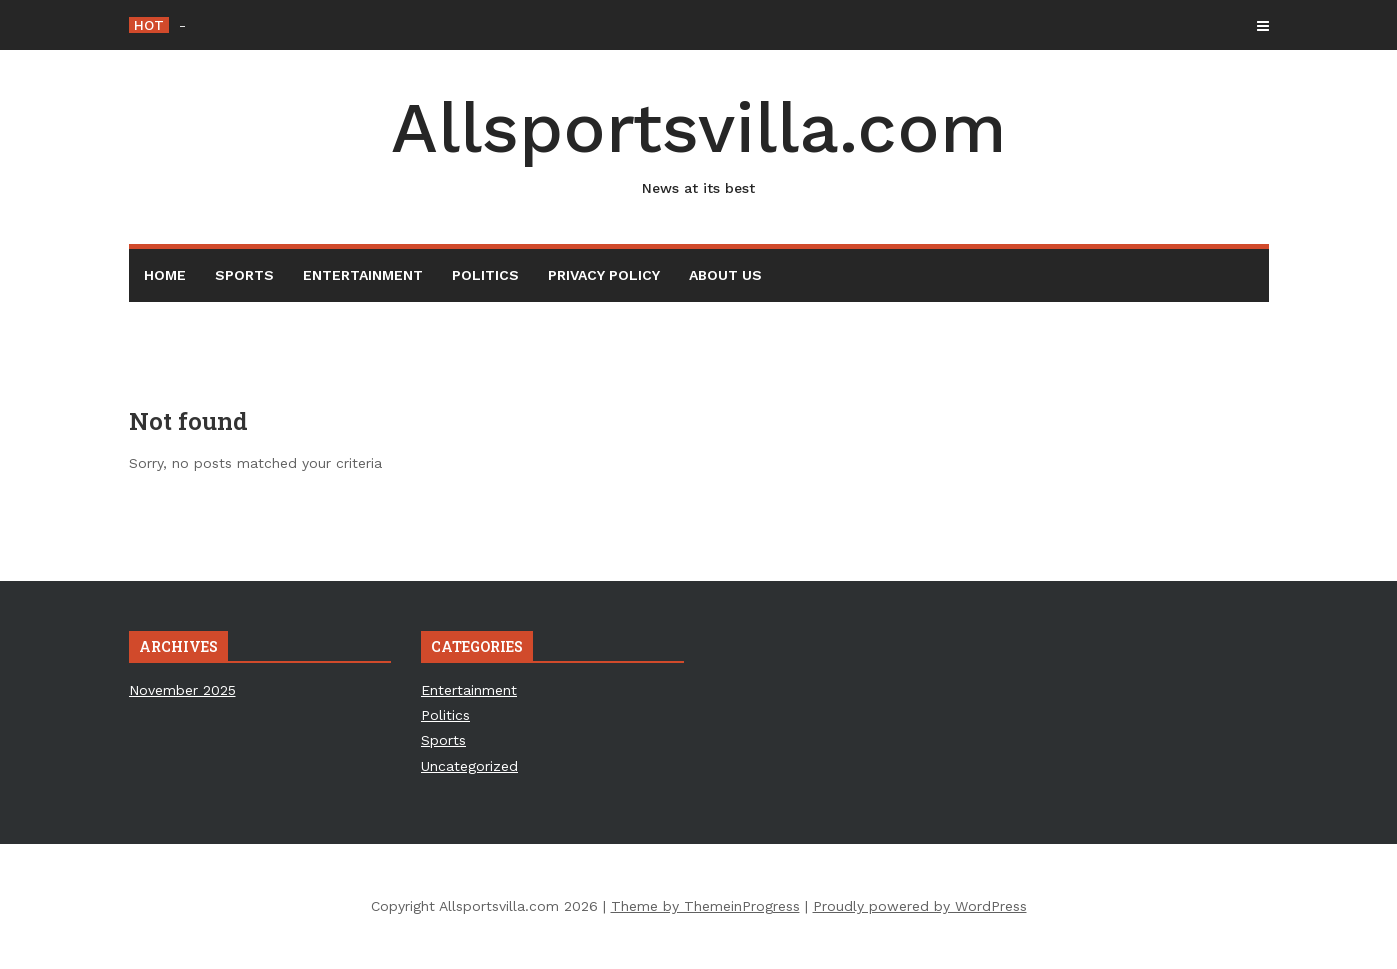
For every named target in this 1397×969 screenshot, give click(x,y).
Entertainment (363, 275)
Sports (244, 275)
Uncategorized (469, 766)
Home (165, 275)
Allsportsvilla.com (699, 143)
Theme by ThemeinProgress (705, 906)
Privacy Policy (604, 275)
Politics (485, 275)
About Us (725, 275)
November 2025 (182, 690)
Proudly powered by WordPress (920, 906)
